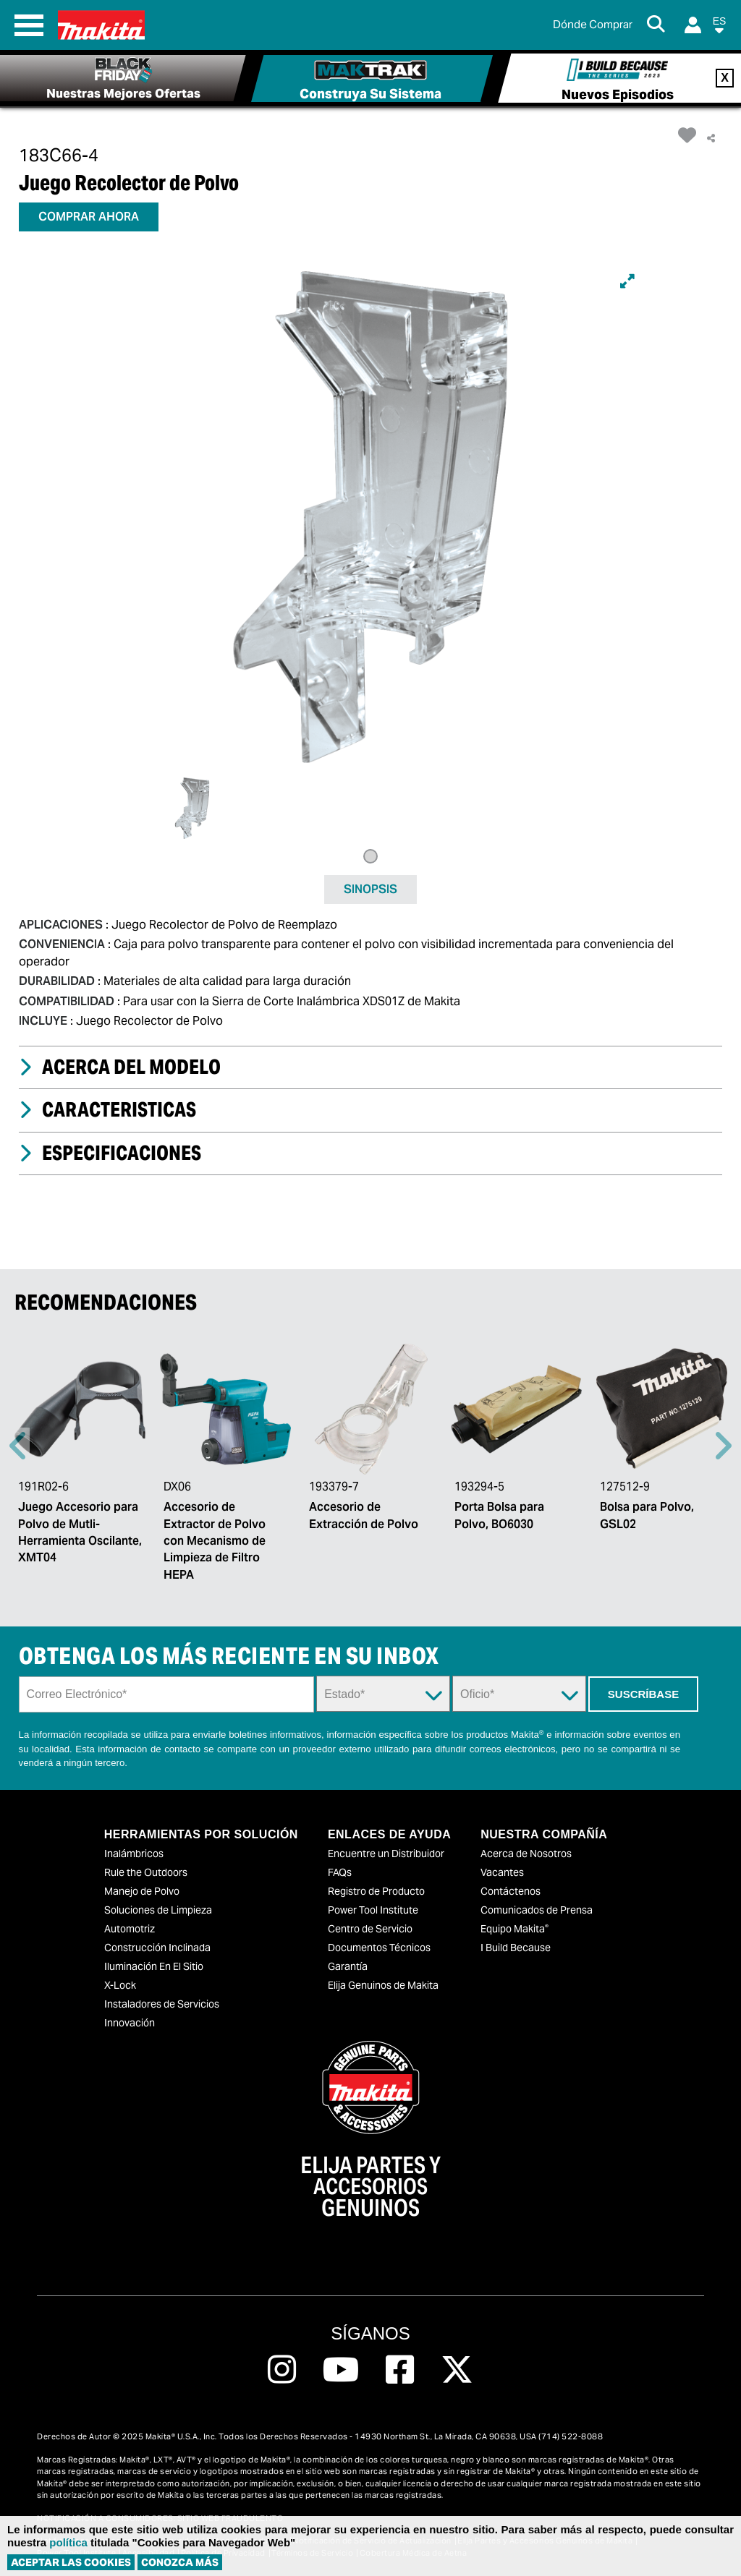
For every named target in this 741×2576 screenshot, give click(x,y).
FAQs (340, 1872)
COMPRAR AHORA (88, 216)
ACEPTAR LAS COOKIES (71, 2562)
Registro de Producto (376, 1891)
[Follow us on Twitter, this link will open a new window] (457, 2370)
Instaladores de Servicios (161, 2003)
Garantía (348, 1966)
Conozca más (180, 2562)
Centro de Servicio (370, 1928)
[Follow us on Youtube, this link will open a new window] (341, 2370)
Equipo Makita (514, 1928)
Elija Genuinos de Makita (383, 1985)
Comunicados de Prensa (536, 1909)
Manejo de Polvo (141, 1891)
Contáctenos (510, 1891)
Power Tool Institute (373, 1909)
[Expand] (627, 281)
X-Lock (120, 1985)
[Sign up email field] (167, 1694)
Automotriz (129, 1928)
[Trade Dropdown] (519, 1694)
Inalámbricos (134, 1853)
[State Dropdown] (383, 1694)
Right (722, 1446)
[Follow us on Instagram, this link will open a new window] (282, 2370)
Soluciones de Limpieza (158, 1909)
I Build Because (515, 1947)
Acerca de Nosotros (526, 1853)
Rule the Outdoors (145, 1872)
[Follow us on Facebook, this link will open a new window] (400, 2370)
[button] (719, 28)
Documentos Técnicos (379, 1947)
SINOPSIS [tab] (370, 889)
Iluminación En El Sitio (153, 1966)
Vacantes (502, 1872)
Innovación (129, 2022)
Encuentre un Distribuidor (386, 1853)
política (68, 2542)
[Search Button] (658, 25)
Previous (18, 1446)
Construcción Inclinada (157, 1947)
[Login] (693, 25)
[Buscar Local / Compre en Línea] (592, 25)
